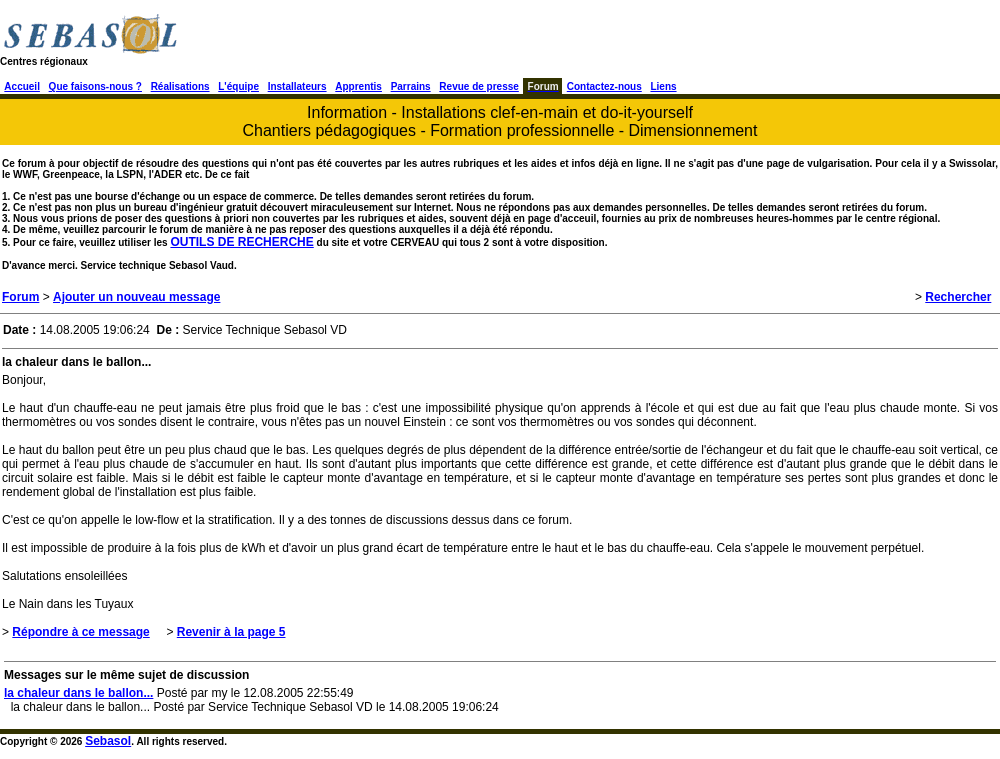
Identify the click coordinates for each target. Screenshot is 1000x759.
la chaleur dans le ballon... (78, 693)
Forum (20, 297)
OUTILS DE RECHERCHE (241, 242)
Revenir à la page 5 (231, 632)
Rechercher (958, 297)
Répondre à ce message (80, 632)
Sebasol (108, 741)
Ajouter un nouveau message (136, 297)
